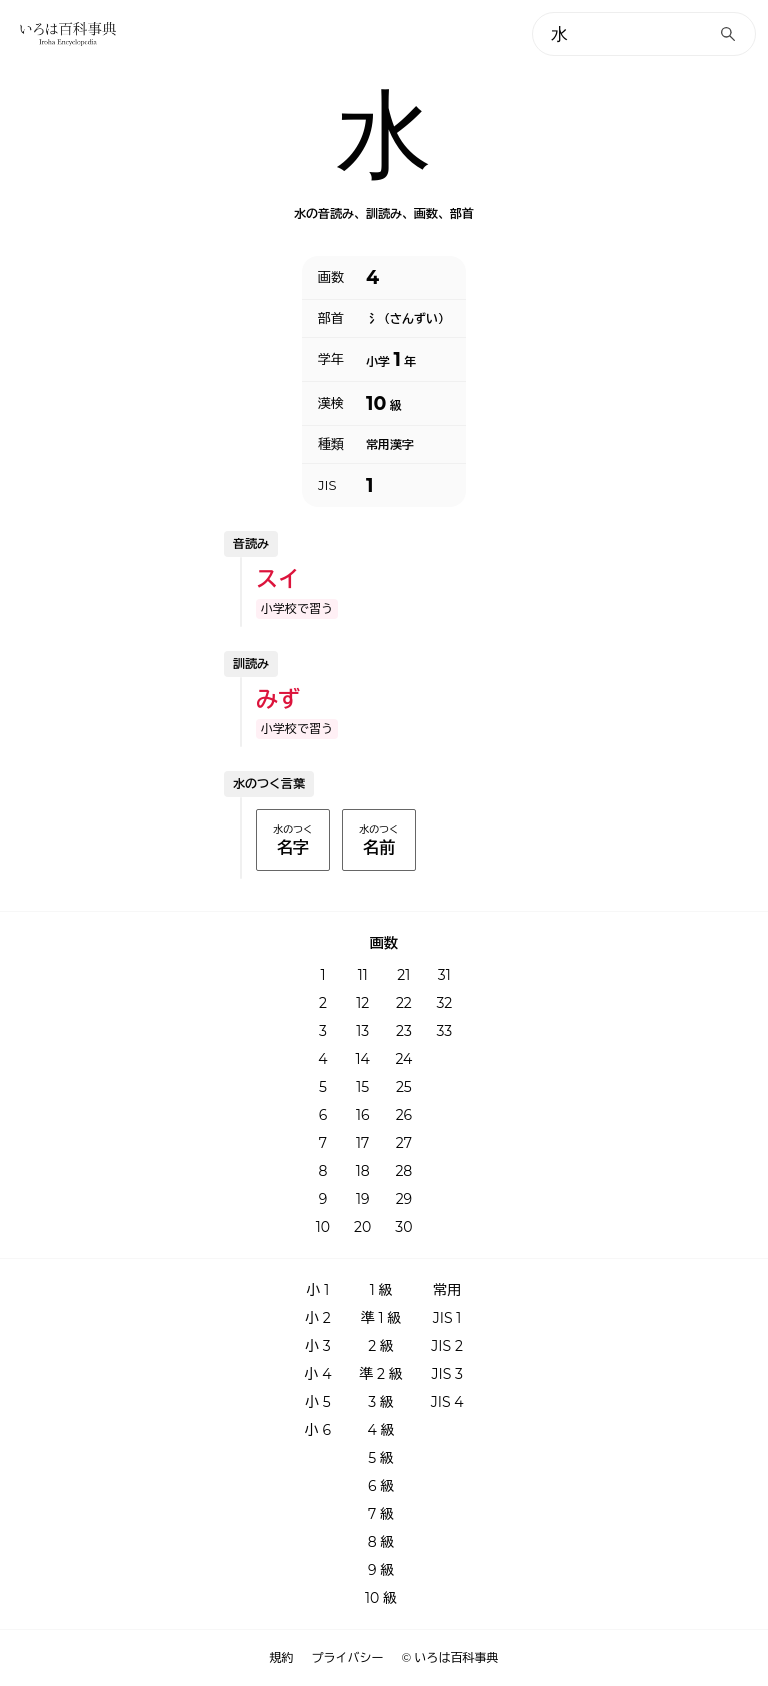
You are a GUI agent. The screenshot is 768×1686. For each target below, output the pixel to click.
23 (404, 1031)
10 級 (381, 1598)
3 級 (381, 1402)
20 (362, 1227)
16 (363, 1115)
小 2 (318, 1318)
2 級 (381, 1346)
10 (323, 1227)
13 (362, 1031)
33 (444, 1031)
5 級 (381, 1458)
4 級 (381, 1430)
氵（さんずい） (408, 319)
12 (362, 1003)
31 (444, 975)
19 (363, 1199)
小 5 (318, 1402)
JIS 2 (446, 1346)
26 (404, 1115)
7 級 (381, 1514)
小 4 (317, 1374)
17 (362, 1143)
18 (363, 1171)
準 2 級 (380, 1374)
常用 (447, 1290)
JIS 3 (446, 1374)
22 (404, 1003)
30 (403, 1227)
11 (363, 975)
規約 (282, 1658)
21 (403, 975)
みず (278, 699)
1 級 (381, 1290)
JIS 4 (447, 1402)
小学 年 (391, 359)
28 (403, 1171)
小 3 (318, 1346)
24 (403, 1059)
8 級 (381, 1542)
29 (404, 1199)
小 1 (318, 1290)
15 (362, 1087)
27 (404, 1143)
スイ (278, 579)
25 (404, 1087)
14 (363, 1059)
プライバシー (348, 1658)
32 (444, 1003)
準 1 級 (381, 1318)
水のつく (293, 840)
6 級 (381, 1486)
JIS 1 (447, 1318)
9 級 (381, 1570)
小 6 (318, 1430)
